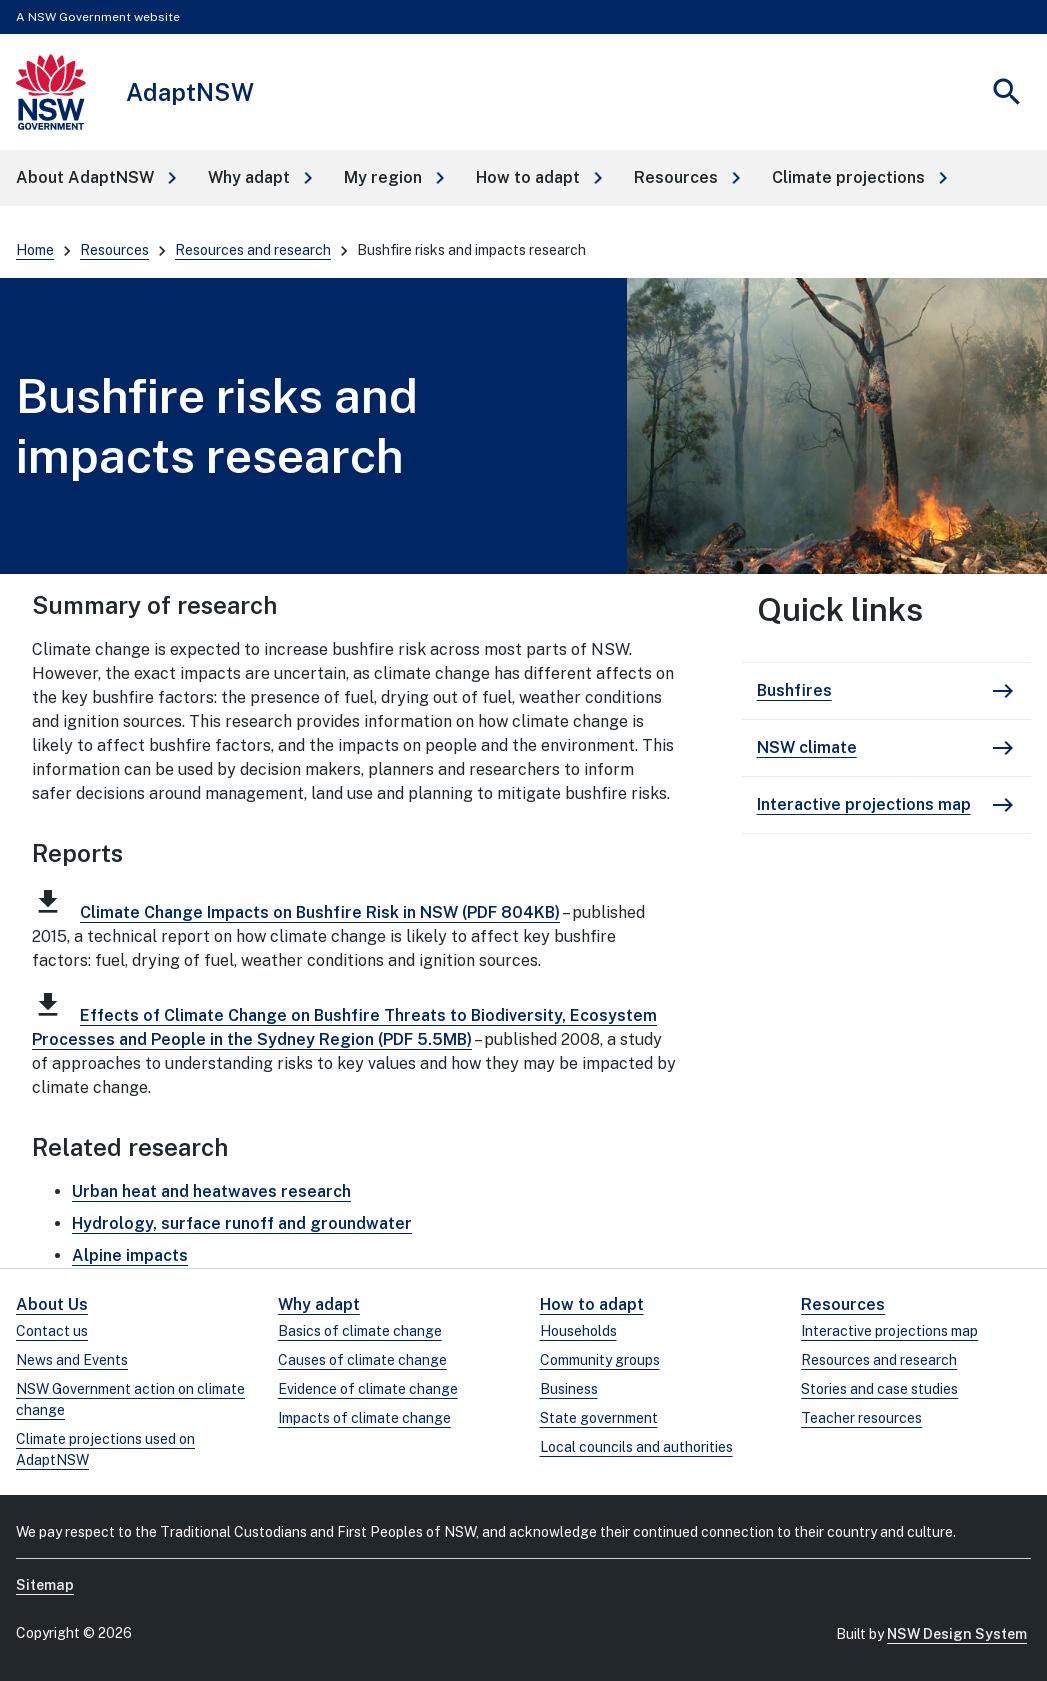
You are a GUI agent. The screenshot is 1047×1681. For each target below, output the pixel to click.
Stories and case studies (879, 1389)
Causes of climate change (362, 1360)
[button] (96, 178)
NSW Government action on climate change (130, 1399)
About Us (52, 1304)
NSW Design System (957, 1634)
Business (569, 1389)
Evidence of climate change (368, 1389)
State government (599, 1418)
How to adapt (592, 1304)
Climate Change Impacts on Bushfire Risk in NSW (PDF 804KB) (320, 912)
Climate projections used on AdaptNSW (105, 1449)
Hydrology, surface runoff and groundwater (242, 1223)
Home (35, 250)
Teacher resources (861, 1418)
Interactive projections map (889, 1331)
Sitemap (45, 1585)
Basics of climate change (360, 1331)
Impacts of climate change (364, 1418)
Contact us (52, 1331)
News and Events (72, 1360)
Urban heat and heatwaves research (211, 1191)
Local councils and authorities (636, 1447)
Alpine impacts (130, 1255)
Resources (114, 250)
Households (578, 1331)
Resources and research (253, 250)
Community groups (600, 1360)
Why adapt (319, 1304)
